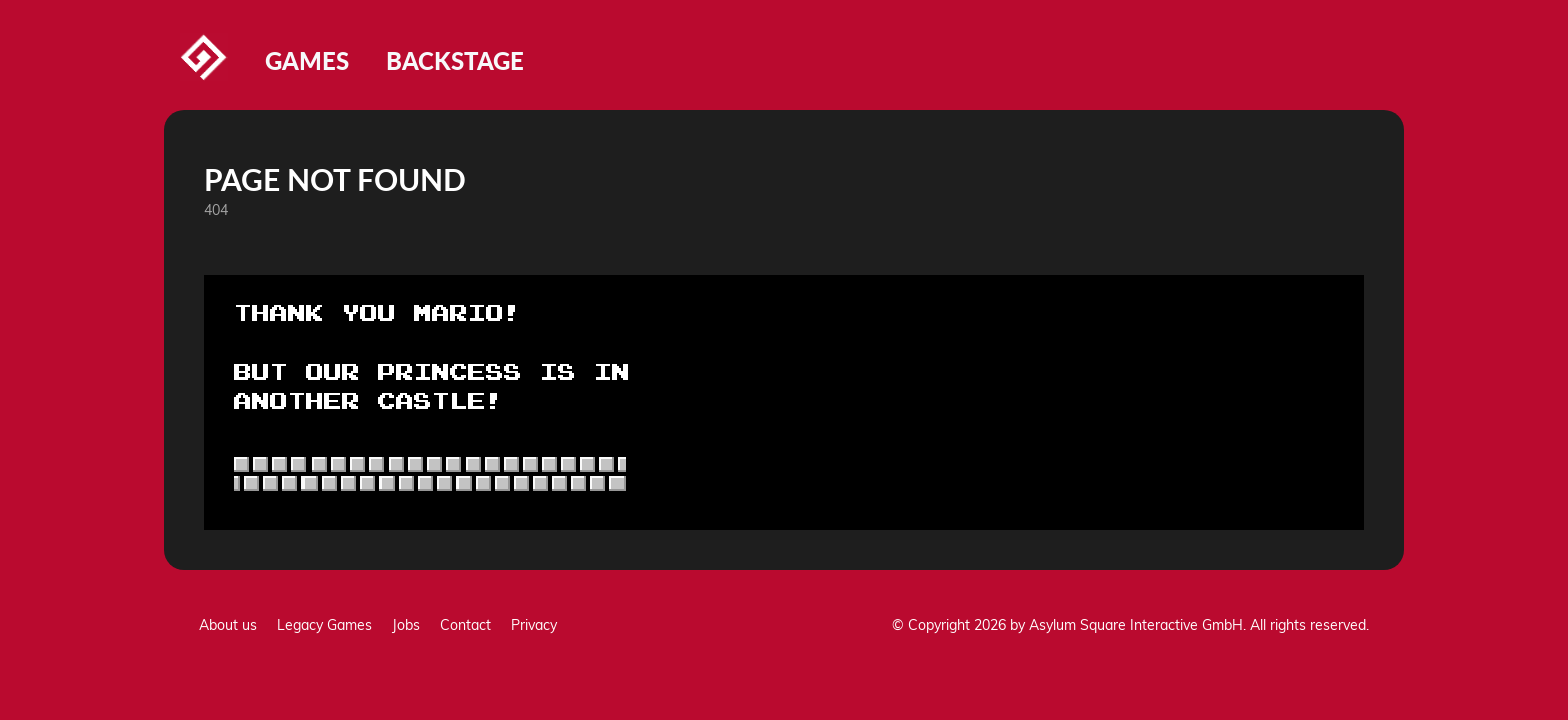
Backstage (455, 60)
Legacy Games (324, 625)
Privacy (534, 625)
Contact (465, 625)
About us (228, 625)
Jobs (406, 625)
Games (307, 60)
